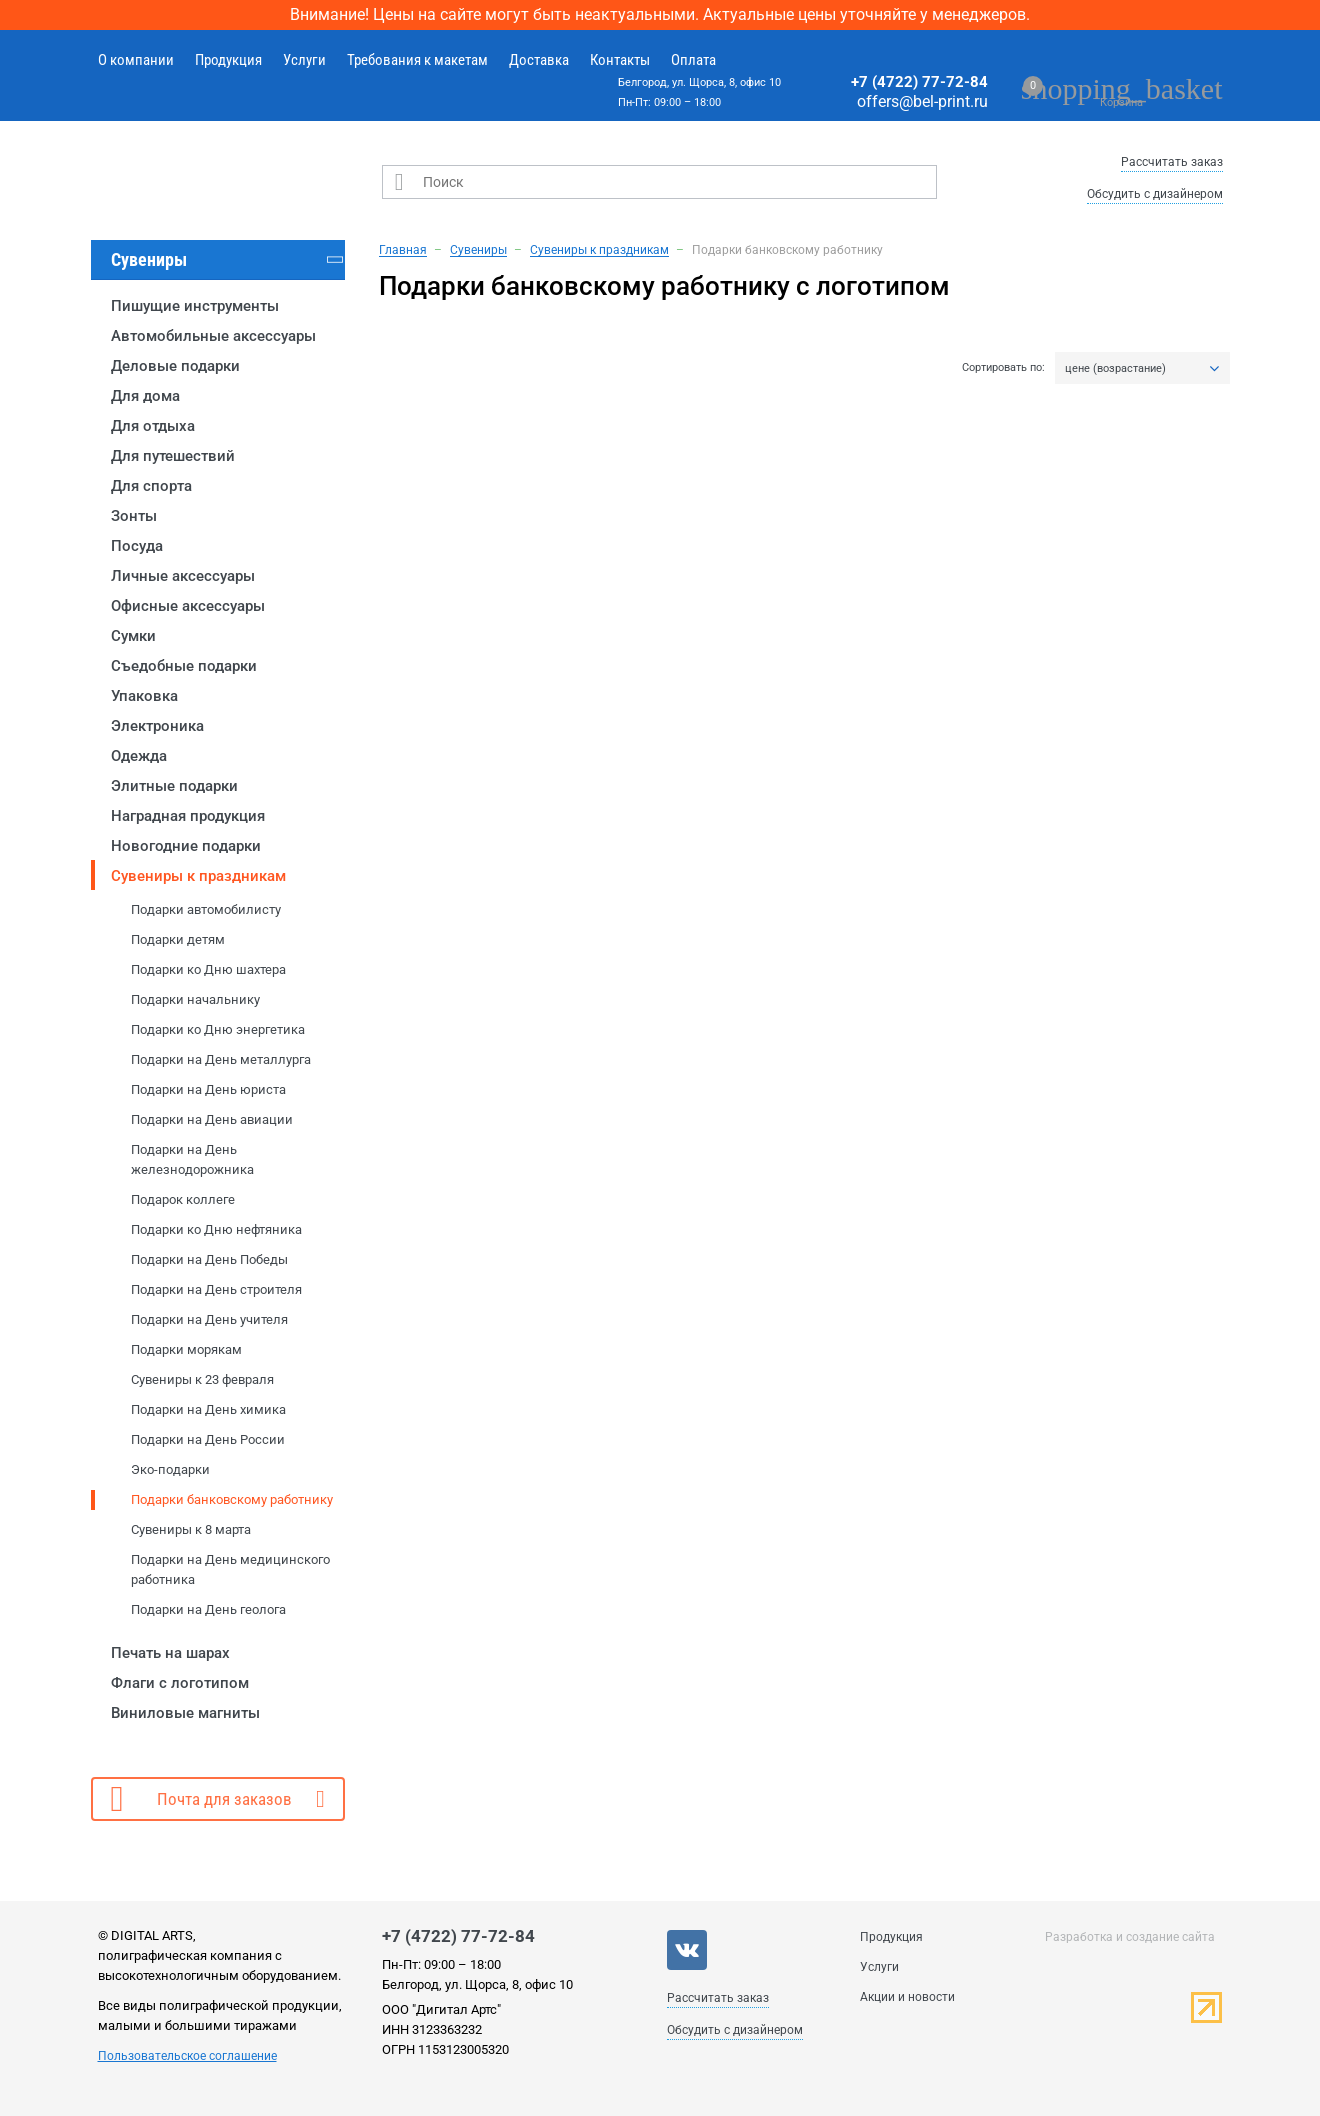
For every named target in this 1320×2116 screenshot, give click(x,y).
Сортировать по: (1003, 368)
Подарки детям (178, 939)
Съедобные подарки (184, 666)
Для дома (145, 396)
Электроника (157, 726)
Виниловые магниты (185, 1713)
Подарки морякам (186, 1349)
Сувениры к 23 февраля (202, 1379)
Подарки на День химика (208, 1409)
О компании (136, 60)
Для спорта (151, 486)
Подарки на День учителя (209, 1319)
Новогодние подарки (186, 846)
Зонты (134, 516)
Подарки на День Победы (209, 1259)
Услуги (304, 60)
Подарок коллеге (183, 1199)
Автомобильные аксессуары (213, 336)
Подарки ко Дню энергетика (218, 1029)
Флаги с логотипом (180, 1683)
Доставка (539, 60)
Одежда (139, 756)
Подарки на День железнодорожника (192, 1159)
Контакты (620, 60)
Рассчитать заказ (1172, 162)
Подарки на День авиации (212, 1119)
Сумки (133, 636)
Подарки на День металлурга (221, 1059)
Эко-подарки (170, 1469)
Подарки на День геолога (208, 1609)
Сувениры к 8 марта (191, 1529)
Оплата (693, 60)
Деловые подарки (175, 366)
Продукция (228, 60)
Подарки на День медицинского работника (230, 1569)
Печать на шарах (170, 1653)
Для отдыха (153, 426)
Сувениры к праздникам (198, 876)
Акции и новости (907, 1997)
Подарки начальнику (195, 999)
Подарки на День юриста (208, 1089)
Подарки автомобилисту (206, 909)
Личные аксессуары (183, 576)
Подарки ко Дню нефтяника (216, 1229)
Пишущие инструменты (195, 306)
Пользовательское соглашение (187, 2056)
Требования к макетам (417, 60)
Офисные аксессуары (188, 606)
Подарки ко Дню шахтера (208, 969)
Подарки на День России (208, 1439)
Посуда (137, 546)
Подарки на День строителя (216, 1289)
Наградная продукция (188, 816)
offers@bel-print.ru (922, 101)
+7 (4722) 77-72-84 (919, 82)
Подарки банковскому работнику (232, 1499)
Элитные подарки (174, 786)
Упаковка (144, 696)
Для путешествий (173, 456)
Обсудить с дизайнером (1155, 194)
